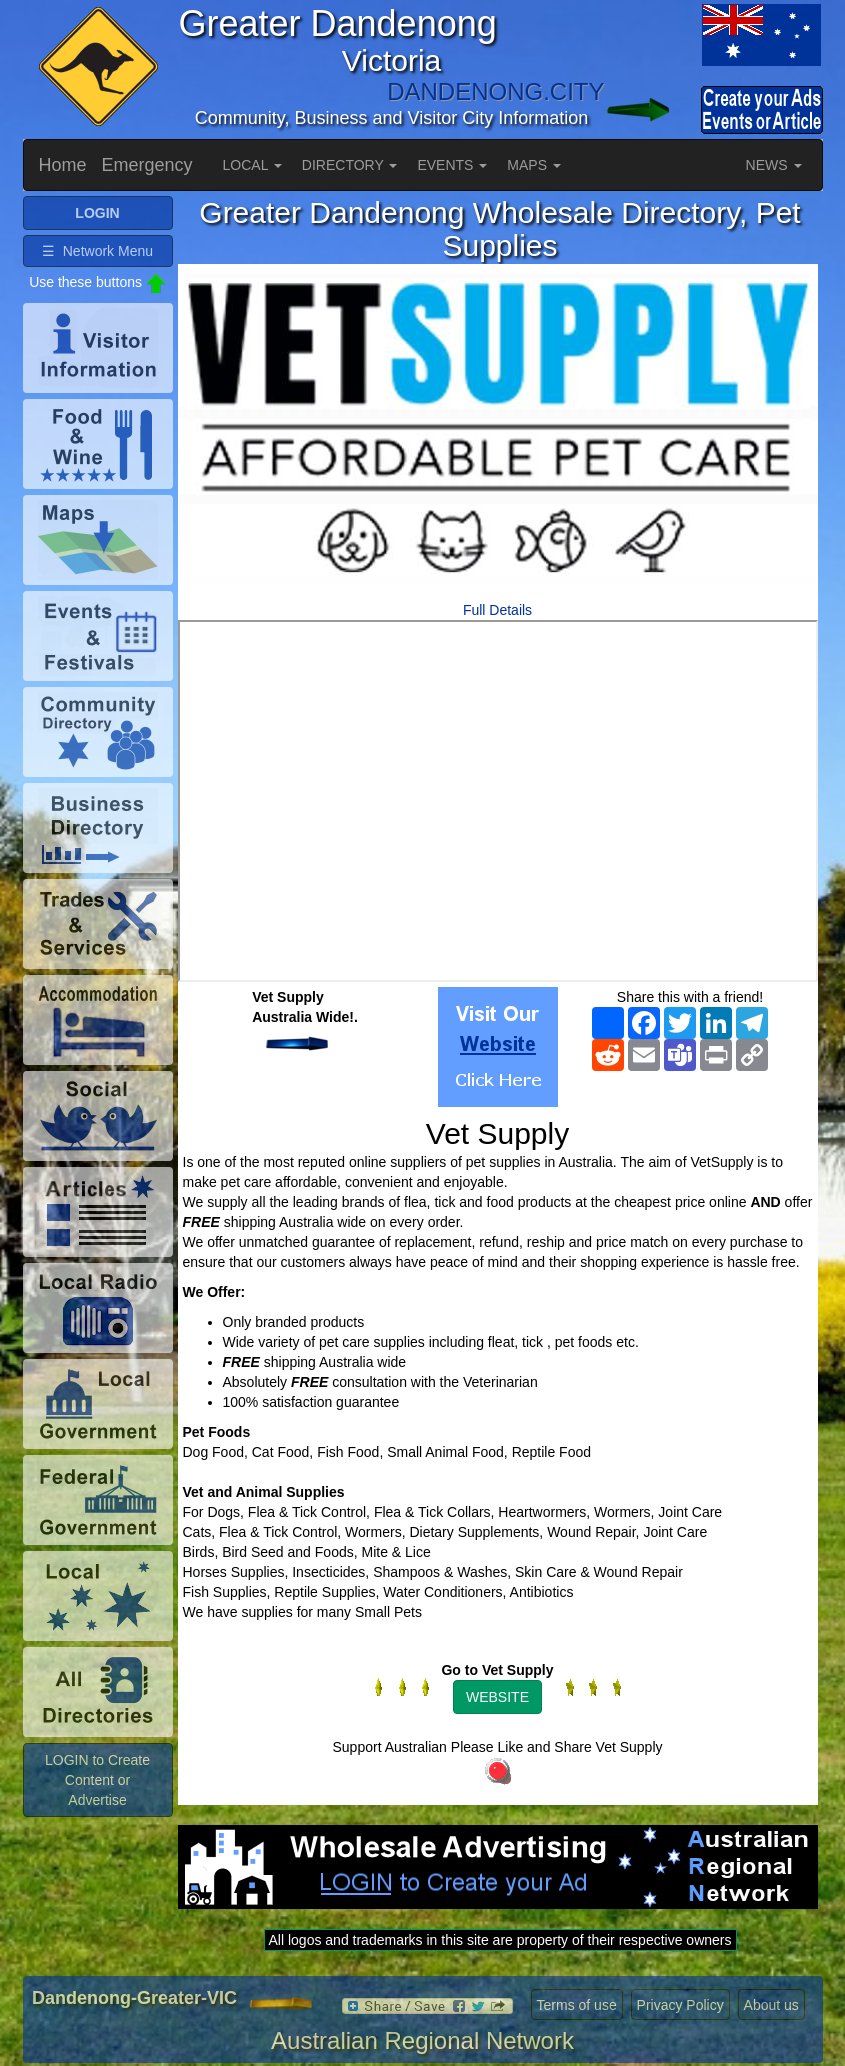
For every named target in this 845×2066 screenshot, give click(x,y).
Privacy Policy (680, 2005)
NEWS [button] (774, 165)
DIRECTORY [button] (350, 165)
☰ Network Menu (97, 251)
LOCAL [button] (252, 165)
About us (771, 2005)
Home (63, 165)
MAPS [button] (534, 165)
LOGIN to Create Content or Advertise (97, 1780)
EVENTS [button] (452, 165)
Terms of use (577, 2005)
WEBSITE (497, 1697)
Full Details (497, 610)
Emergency (147, 165)
